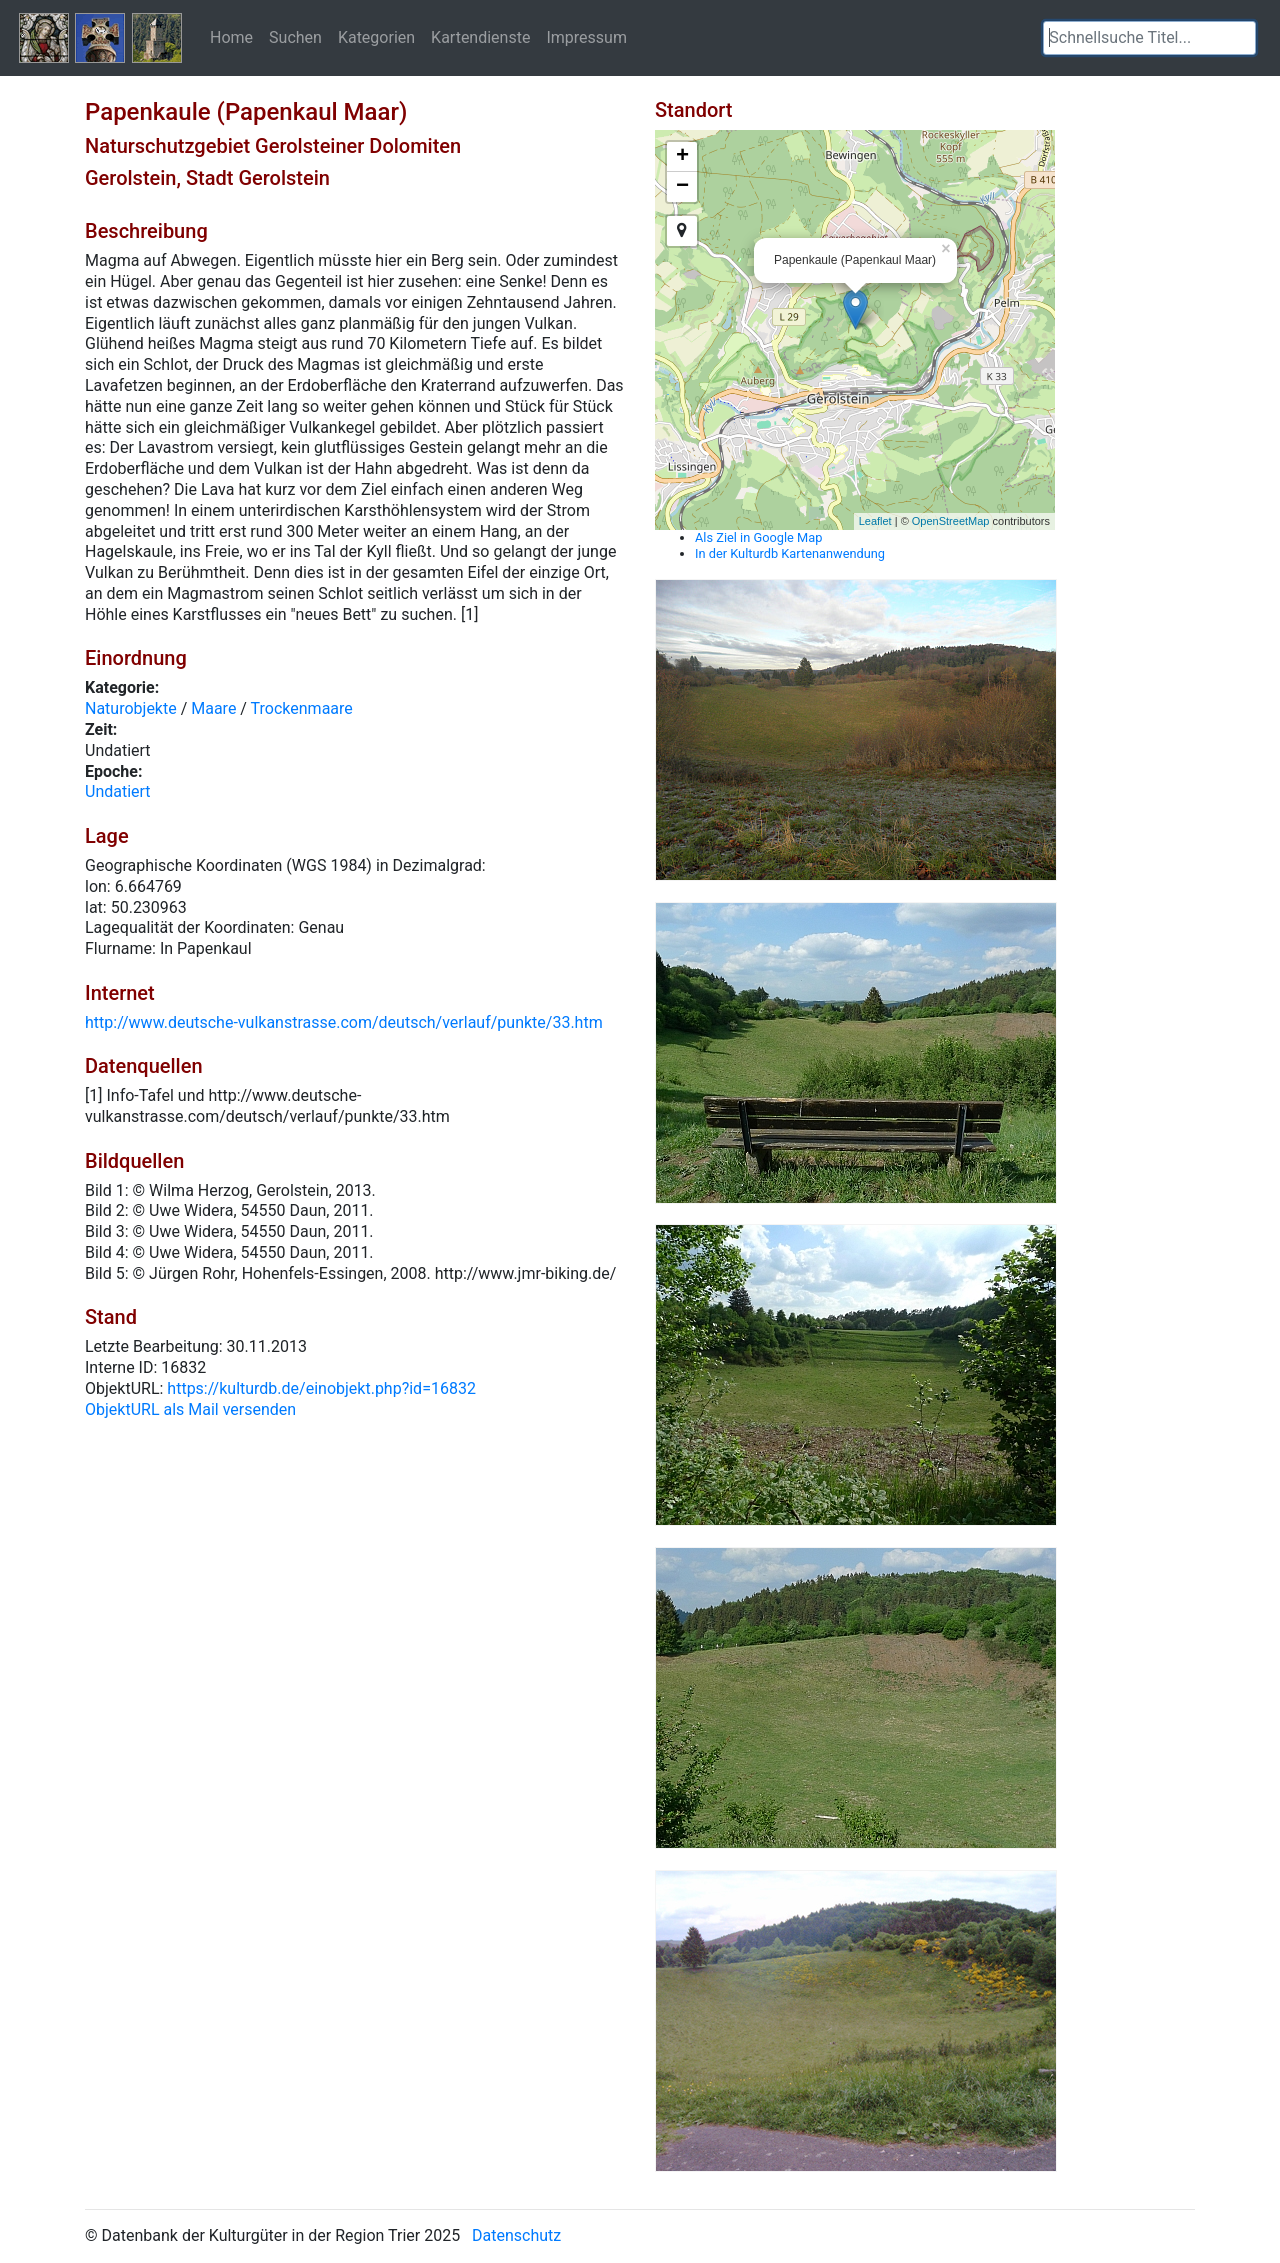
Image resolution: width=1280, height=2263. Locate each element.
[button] (1241, 38)
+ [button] (682, 157)
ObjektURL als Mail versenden (190, 1409)
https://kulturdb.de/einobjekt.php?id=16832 (321, 1388)
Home (231, 37)
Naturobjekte (131, 708)
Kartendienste (480, 37)
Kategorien (376, 37)
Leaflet (875, 521)
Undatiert (118, 791)
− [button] (682, 187)
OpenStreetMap (951, 521)
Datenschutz (516, 2235)
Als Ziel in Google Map (758, 537)
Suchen (295, 37)
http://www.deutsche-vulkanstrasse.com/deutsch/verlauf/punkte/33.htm (344, 1022)
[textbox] (1149, 38)
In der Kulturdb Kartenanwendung (790, 553)
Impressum (586, 37)
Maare (213, 708)
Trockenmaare (302, 708)
